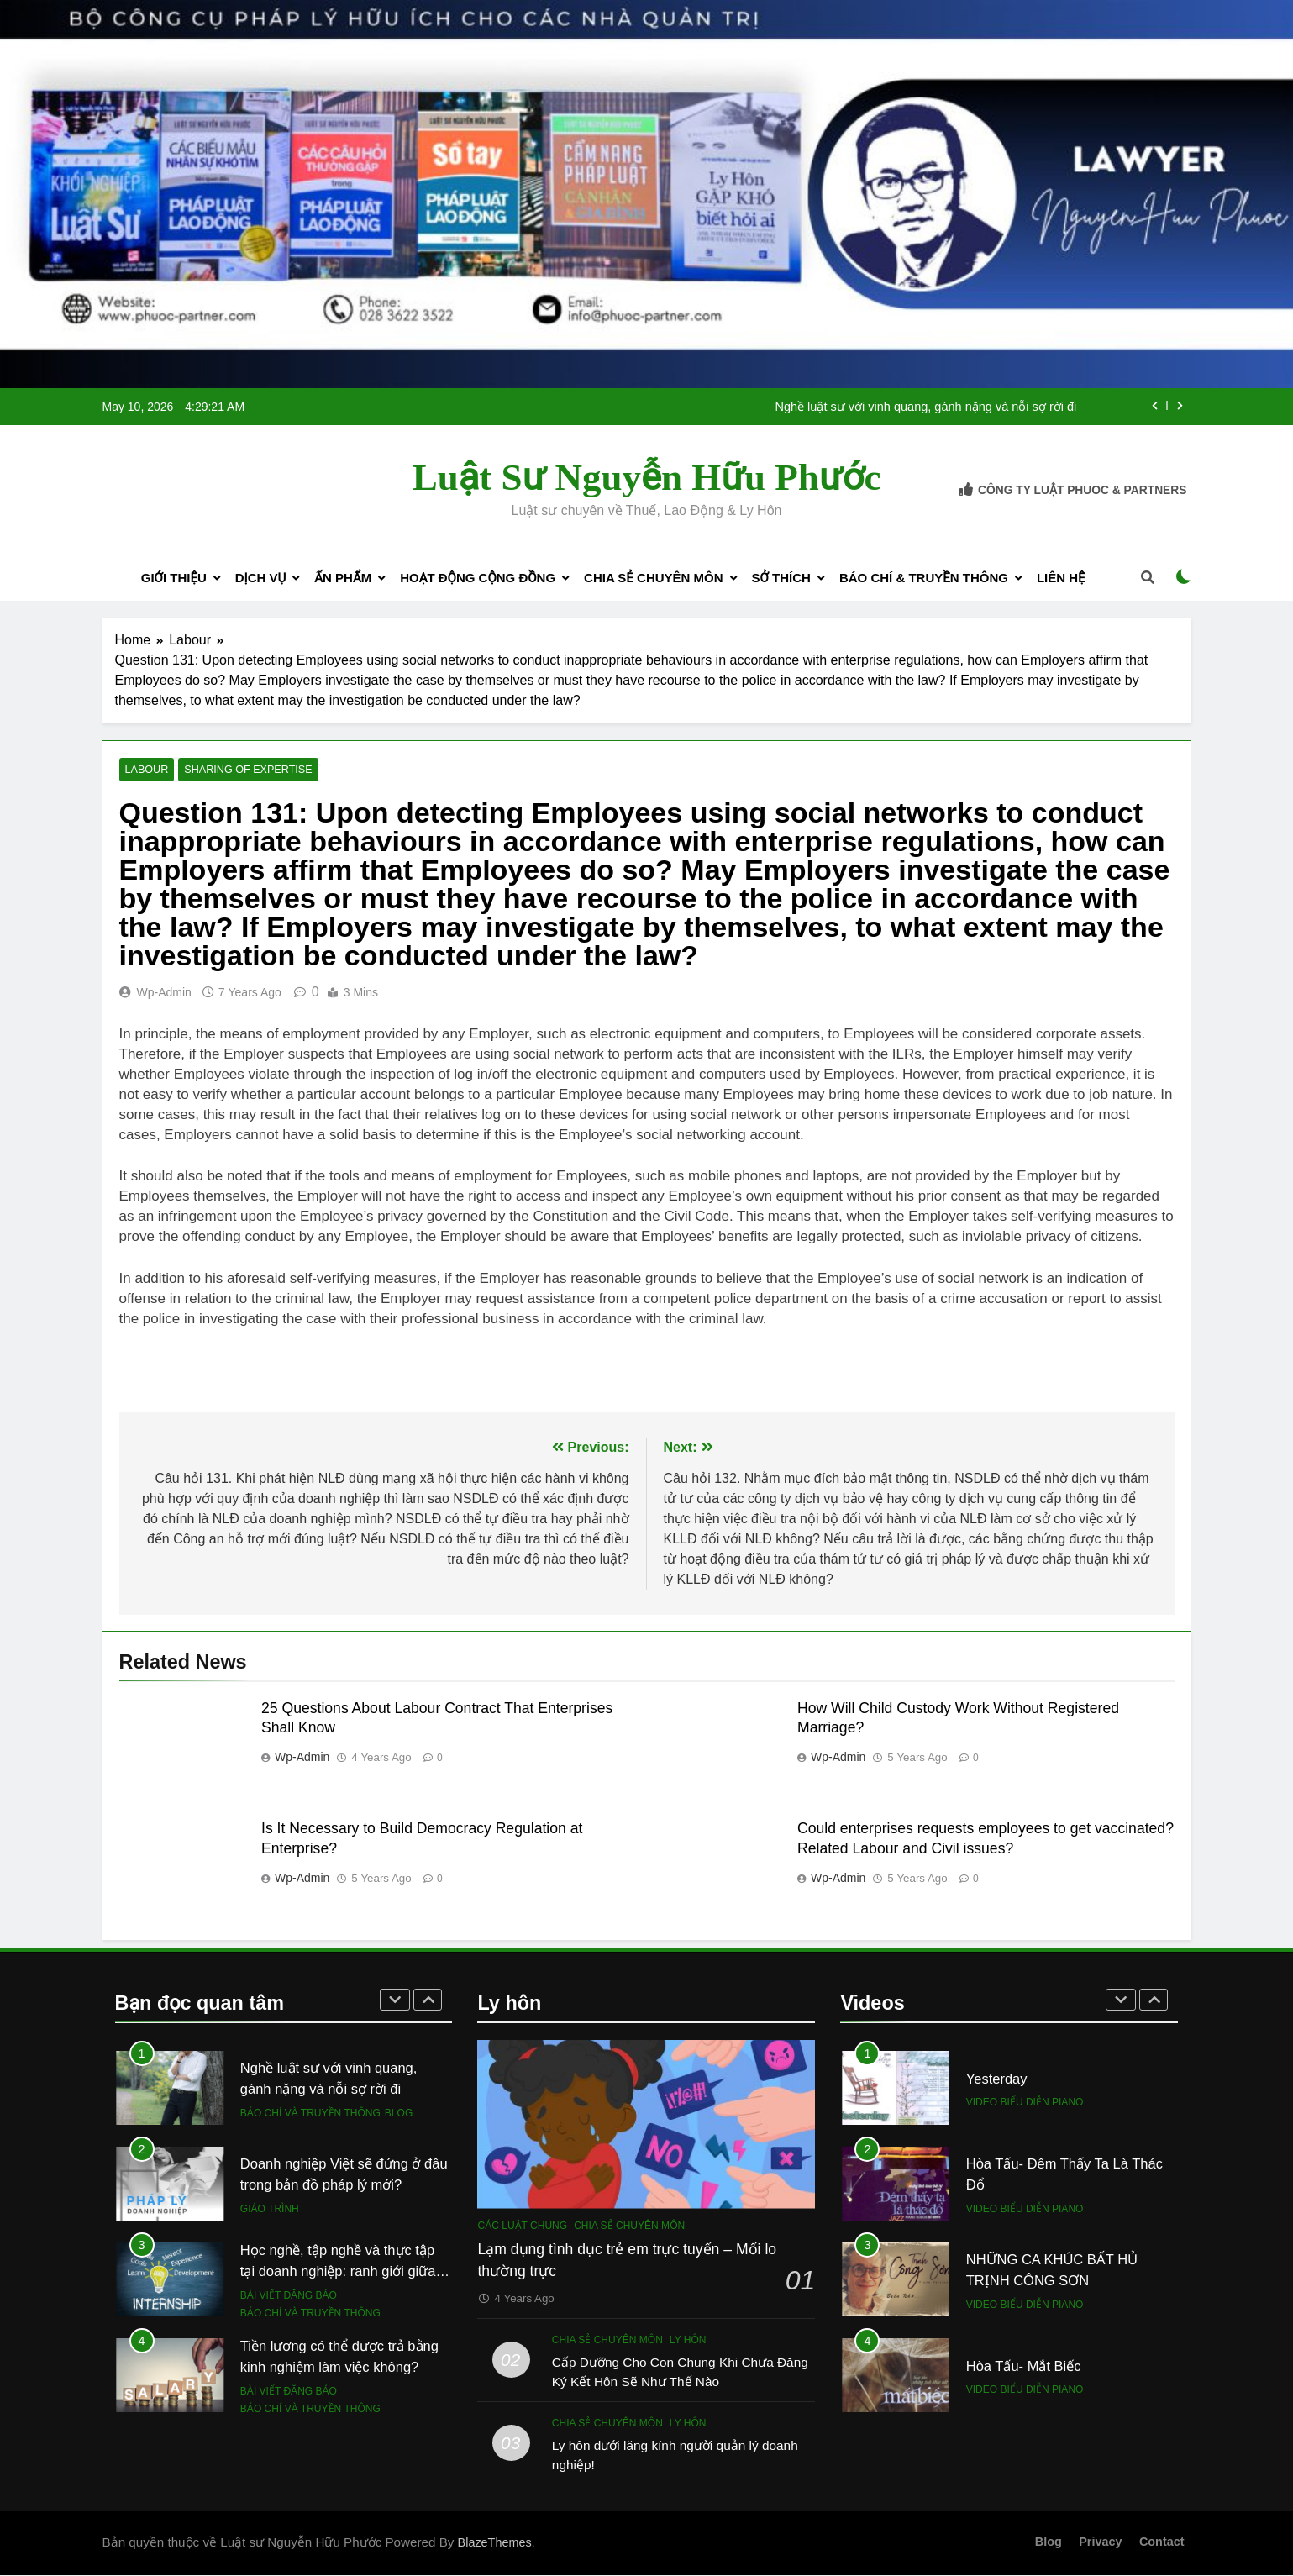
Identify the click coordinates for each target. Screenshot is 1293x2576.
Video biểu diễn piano (1025, 2103)
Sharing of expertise (241, 770)
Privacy (1100, 2542)
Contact (1162, 2542)
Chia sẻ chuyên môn (653, 577)
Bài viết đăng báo (288, 2296)
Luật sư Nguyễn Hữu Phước (647, 477)
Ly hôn (688, 2340)
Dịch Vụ (260, 577)
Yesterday (997, 2078)
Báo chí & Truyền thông (923, 577)
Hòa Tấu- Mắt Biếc (1023, 2366)
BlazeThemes (495, 2543)
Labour (145, 770)
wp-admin (164, 993)
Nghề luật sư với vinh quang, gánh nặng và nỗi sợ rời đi (925, 406)
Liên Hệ (1061, 577)
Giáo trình (269, 2209)
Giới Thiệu (174, 577)
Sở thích (781, 577)
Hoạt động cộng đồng (477, 577)
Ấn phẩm (342, 577)
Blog (399, 2113)
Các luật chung (522, 2226)
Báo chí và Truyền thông (310, 2113)
